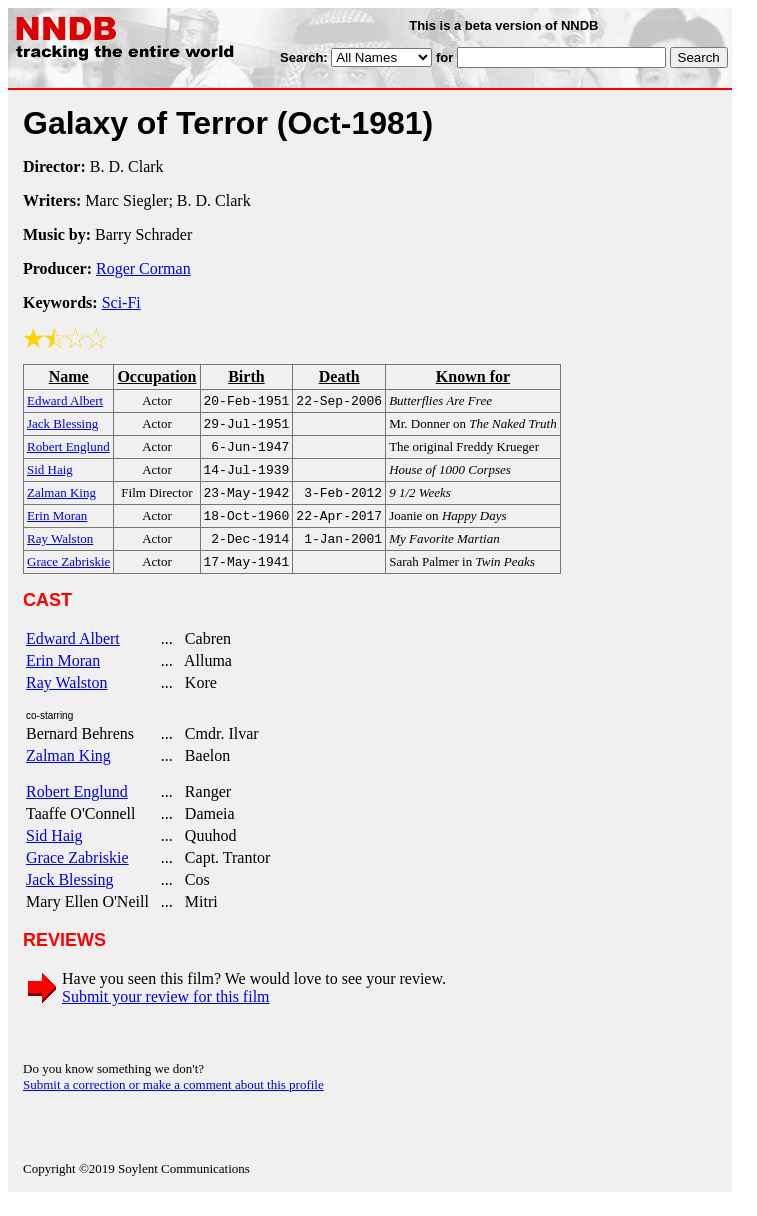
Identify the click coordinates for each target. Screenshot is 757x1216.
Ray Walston (67, 698)
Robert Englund (77, 807)
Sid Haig (54, 851)
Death (339, 376)
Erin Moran (63, 676)
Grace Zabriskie (77, 873)
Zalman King (68, 771)
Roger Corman (143, 268)
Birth (246, 376)
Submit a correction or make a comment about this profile (173, 1100)
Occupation (156, 376)
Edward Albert (73, 654)
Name (69, 376)
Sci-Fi (121, 302)
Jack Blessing (70, 895)
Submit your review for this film (166, 1012)
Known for (473, 376)
